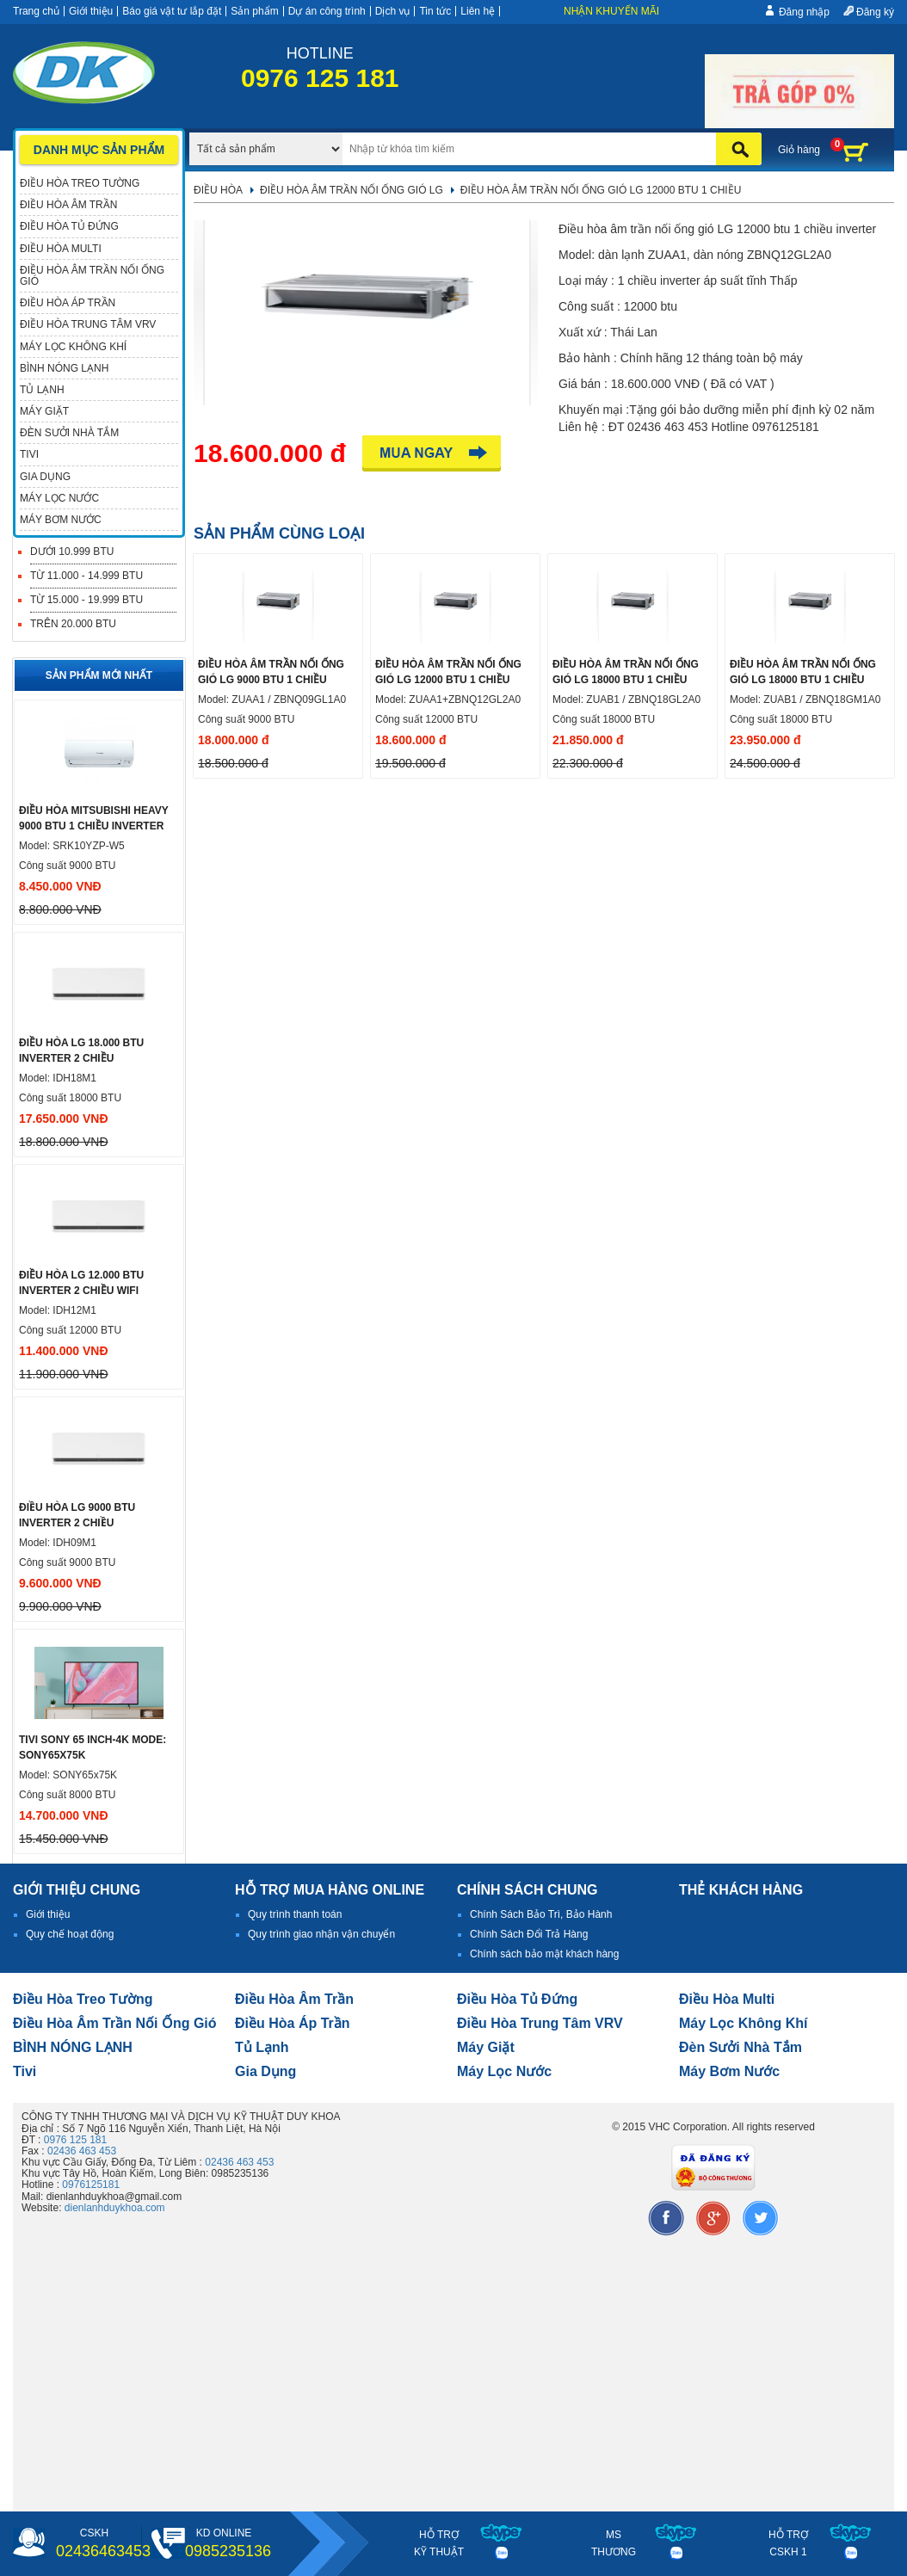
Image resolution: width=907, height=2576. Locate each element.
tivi (24, 2071)
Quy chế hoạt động (70, 1934)
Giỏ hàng (799, 150)
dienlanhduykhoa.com (115, 2208)
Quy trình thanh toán (295, 1914)
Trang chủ (36, 11)
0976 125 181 (75, 2140)
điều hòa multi (726, 1999)
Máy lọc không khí (743, 2023)
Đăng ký (875, 12)
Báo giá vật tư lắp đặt (171, 11)
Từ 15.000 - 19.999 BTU (86, 600)
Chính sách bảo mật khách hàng (544, 1954)
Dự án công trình (327, 11)
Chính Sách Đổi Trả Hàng (529, 1934)
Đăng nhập (804, 12)
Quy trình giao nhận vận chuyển (321, 1934)
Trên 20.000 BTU (73, 624)
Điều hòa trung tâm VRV (540, 2023)
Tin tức (435, 11)
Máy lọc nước (504, 2071)
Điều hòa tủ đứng (517, 1999)
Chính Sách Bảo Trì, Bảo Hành (541, 1914)
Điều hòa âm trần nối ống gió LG (351, 190)
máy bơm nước (729, 2071)
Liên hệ (477, 11)
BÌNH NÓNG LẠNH (73, 2047)
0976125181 (91, 2185)
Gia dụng (265, 2071)
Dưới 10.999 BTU (72, 551)
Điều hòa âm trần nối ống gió (115, 2023)
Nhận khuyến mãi (611, 11)
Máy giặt (486, 2047)
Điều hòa (218, 190)
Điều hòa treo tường (82, 1999)
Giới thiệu (91, 11)
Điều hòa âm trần (294, 1999)
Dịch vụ (392, 11)
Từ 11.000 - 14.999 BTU (86, 576)
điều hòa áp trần (292, 2023)
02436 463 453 (81, 2151)
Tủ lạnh (262, 2047)
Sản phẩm (254, 11)
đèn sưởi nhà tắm (740, 2047)
